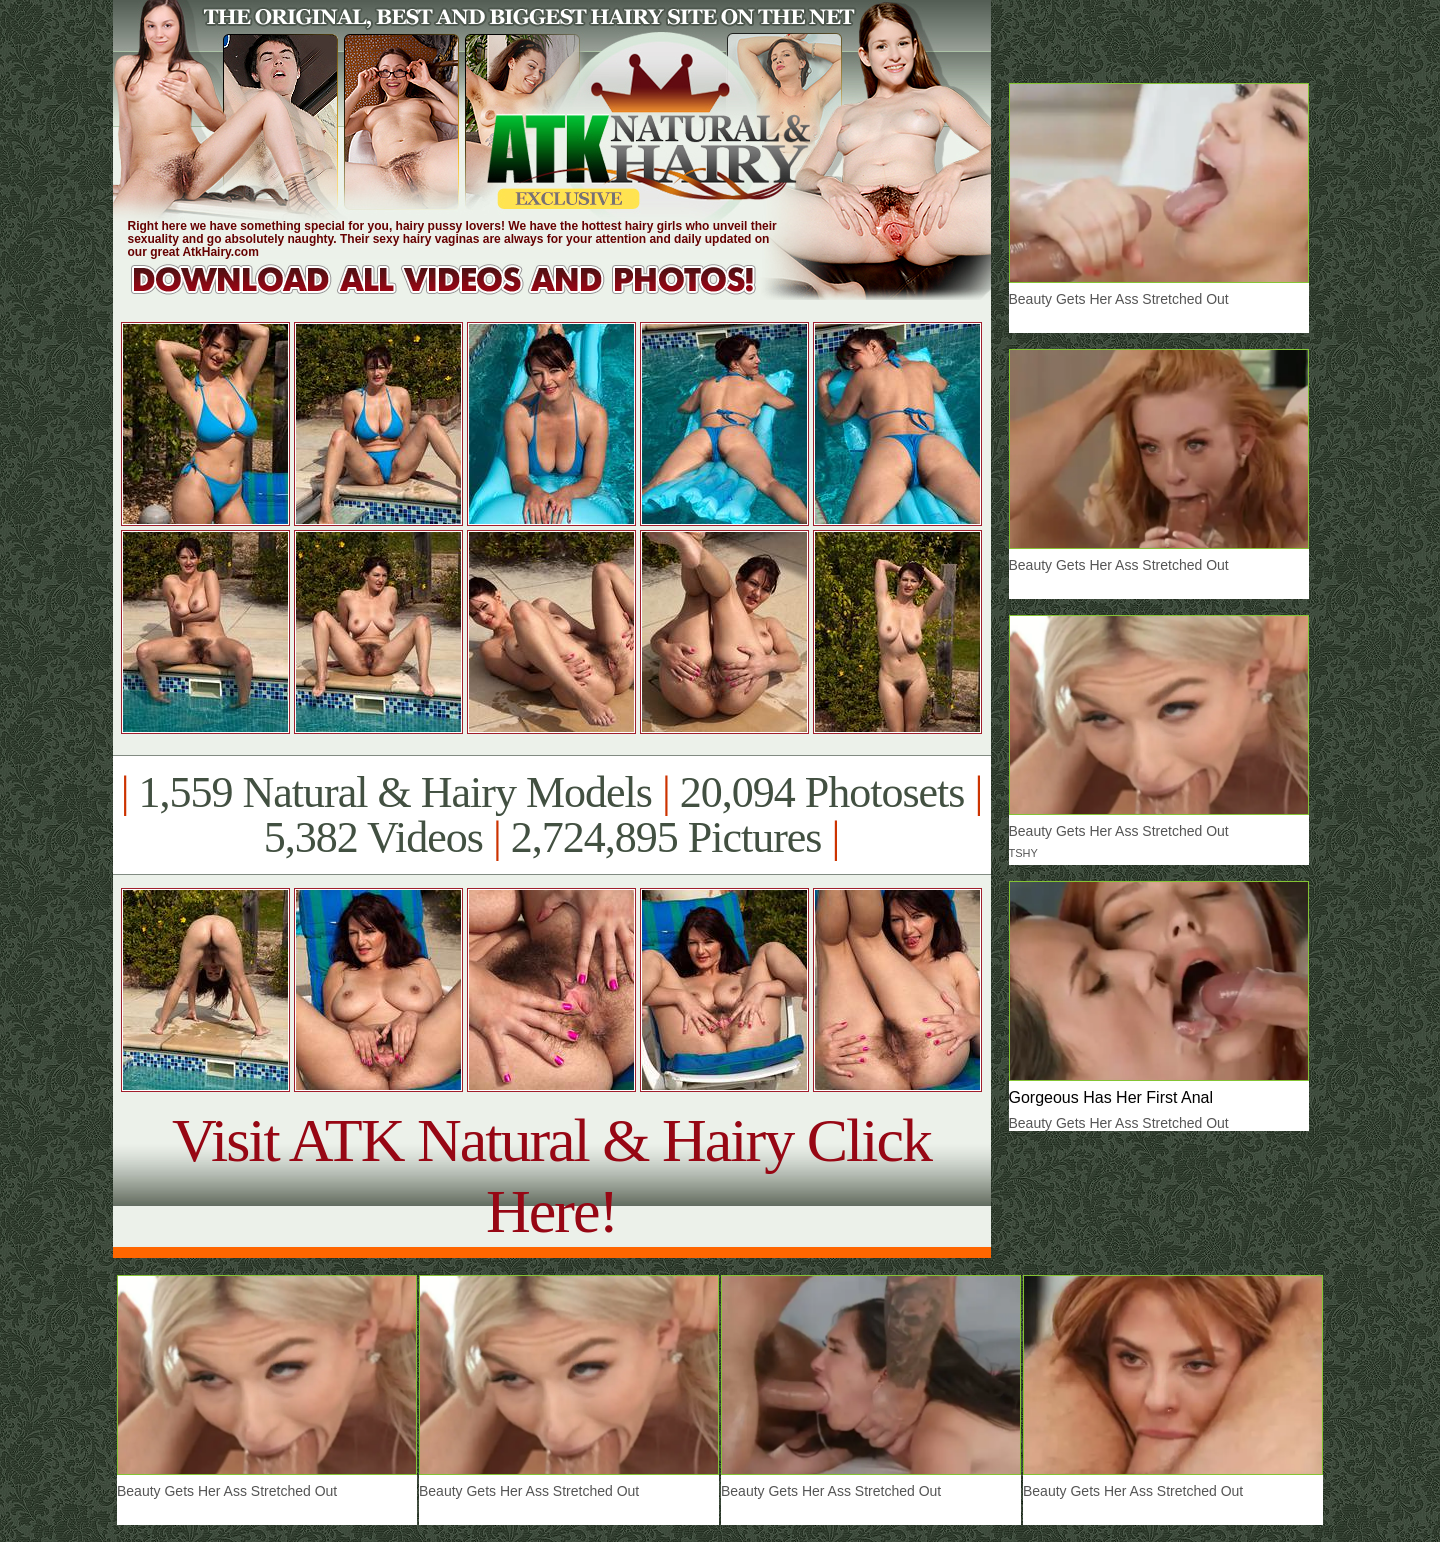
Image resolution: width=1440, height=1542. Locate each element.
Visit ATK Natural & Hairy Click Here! (551, 1175)
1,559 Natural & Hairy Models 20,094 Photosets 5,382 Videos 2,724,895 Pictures (551, 815)
